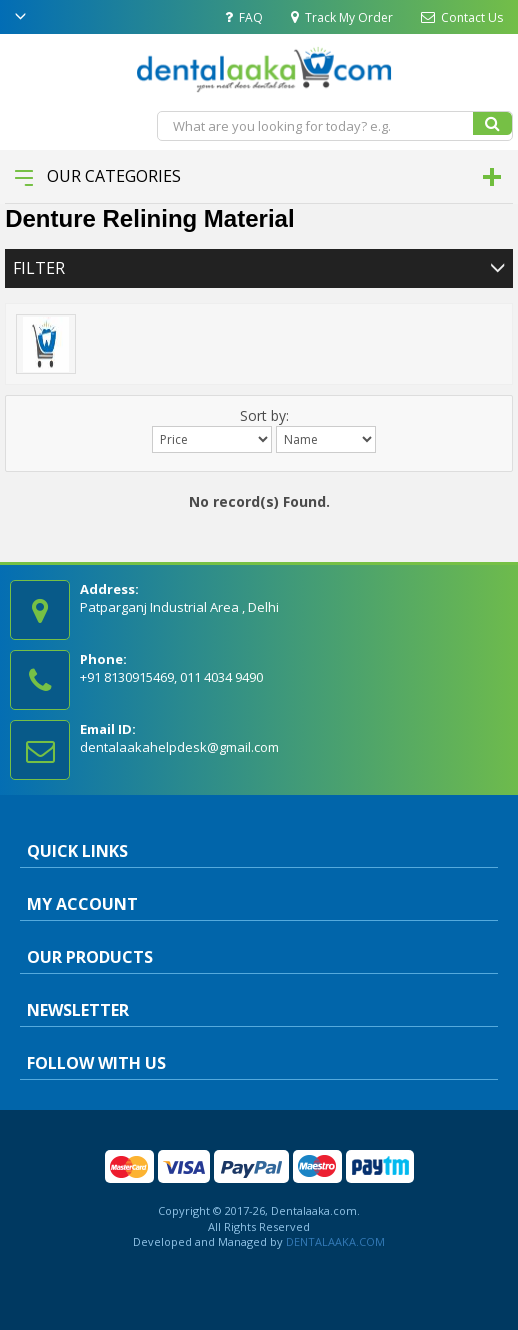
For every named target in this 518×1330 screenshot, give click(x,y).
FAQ (244, 17)
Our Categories (98, 176)
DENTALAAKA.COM (334, 1241)
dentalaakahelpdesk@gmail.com (179, 747)
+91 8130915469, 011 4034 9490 (171, 677)
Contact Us (462, 17)
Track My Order (342, 17)
